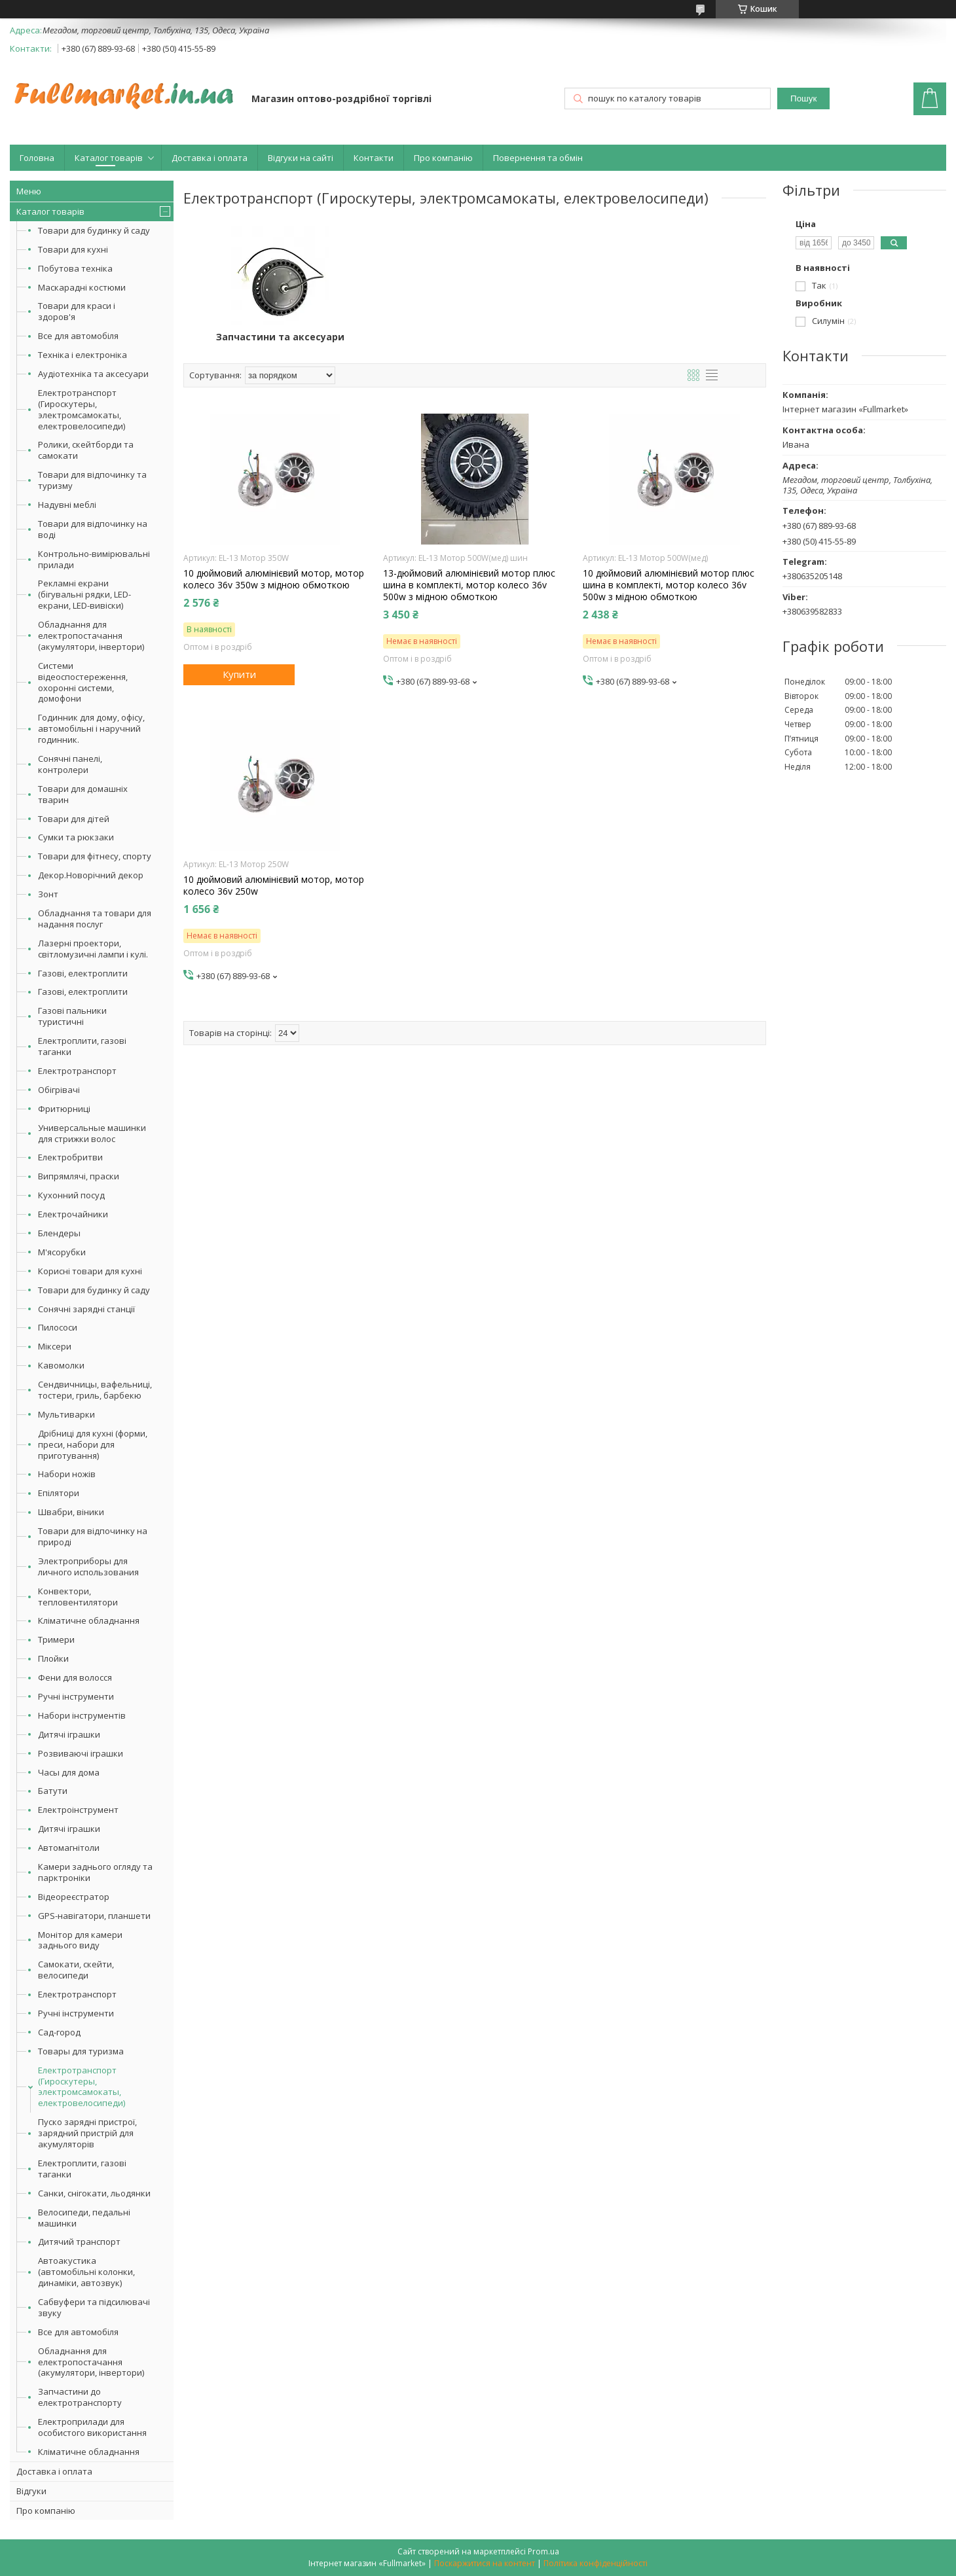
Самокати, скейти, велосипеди (76, 1969)
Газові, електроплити (83, 973)
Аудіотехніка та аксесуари (93, 374)
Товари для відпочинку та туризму (92, 480)
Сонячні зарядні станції (86, 1309)
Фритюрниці (64, 1109)
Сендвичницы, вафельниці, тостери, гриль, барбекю (95, 1389)
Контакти (374, 158)
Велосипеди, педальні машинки (84, 2217)
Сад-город (59, 2032)
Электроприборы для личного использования (88, 1566)
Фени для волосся (75, 1677)
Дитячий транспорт (79, 2241)
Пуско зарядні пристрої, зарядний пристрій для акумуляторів (87, 2133)
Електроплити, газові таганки (82, 1046)
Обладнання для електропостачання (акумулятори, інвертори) (91, 635)
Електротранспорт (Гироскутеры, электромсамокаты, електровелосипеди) (81, 409)
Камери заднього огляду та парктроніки (95, 1872)
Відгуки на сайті (300, 158)
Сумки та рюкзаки (76, 837)
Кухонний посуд (71, 1195)
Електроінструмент (78, 1810)
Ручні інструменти (76, 1696)
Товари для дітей (73, 819)
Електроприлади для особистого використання (92, 2427)
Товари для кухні (73, 249)
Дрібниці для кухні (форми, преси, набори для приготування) (92, 1444)
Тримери (56, 1639)
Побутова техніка (75, 268)
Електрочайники (73, 1214)
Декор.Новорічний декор (90, 875)
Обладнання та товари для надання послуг (94, 918)
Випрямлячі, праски (78, 1176)
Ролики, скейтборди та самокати (86, 449)
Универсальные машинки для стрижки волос (92, 1133)
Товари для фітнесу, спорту (94, 856)
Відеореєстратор (73, 1897)
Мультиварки (66, 1414)
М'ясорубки (62, 1252)
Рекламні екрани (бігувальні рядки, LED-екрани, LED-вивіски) (84, 594)
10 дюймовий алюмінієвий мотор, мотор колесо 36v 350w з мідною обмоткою (273, 579)
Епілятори (58, 1493)
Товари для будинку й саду (94, 230)
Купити (239, 674)
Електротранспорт (77, 1071)
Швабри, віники (71, 1512)
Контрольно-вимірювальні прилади (94, 559)
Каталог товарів (109, 158)
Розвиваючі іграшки (80, 1753)
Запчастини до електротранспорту (80, 2397)
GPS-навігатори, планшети (94, 1916)
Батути (52, 1791)
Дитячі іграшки (69, 1734)
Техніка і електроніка (82, 355)
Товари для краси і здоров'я (76, 311)
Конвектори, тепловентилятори (78, 1596)
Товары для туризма (81, 2051)
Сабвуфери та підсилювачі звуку (94, 2307)
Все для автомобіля (78, 336)
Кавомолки (61, 1365)
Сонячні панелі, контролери (70, 764)
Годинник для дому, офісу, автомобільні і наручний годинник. (91, 728)
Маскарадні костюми (82, 287)
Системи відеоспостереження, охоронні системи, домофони (83, 682)
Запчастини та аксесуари (280, 337)
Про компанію (443, 158)
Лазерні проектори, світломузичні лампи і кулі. (93, 948)
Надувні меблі (67, 504)
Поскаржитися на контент (484, 2563)
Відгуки (31, 2491)
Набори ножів (67, 1474)
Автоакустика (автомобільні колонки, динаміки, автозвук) (86, 2272)
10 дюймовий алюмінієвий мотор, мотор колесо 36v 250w (273, 885)
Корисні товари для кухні (90, 1271)
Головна (37, 158)
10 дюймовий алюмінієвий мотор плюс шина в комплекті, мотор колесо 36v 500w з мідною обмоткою (668, 585)
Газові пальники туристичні (72, 1016)
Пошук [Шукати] (803, 98)
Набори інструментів (82, 1715)
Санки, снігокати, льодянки (94, 2193)
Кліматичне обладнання (88, 1620)
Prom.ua (543, 2551)
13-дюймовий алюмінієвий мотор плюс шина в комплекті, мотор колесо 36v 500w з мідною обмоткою (469, 585)
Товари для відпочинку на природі (92, 1536)
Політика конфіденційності (595, 2563)
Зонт (48, 894)
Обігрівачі (59, 1090)
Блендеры (59, 1233)
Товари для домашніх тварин (83, 794)
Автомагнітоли (69, 1847)
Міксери (54, 1346)
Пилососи (57, 1327)
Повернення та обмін (538, 158)
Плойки (53, 1658)
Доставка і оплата (210, 158)
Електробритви (70, 1157)
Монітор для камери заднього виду (80, 1940)
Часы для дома (69, 1772)
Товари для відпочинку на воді (92, 529)
